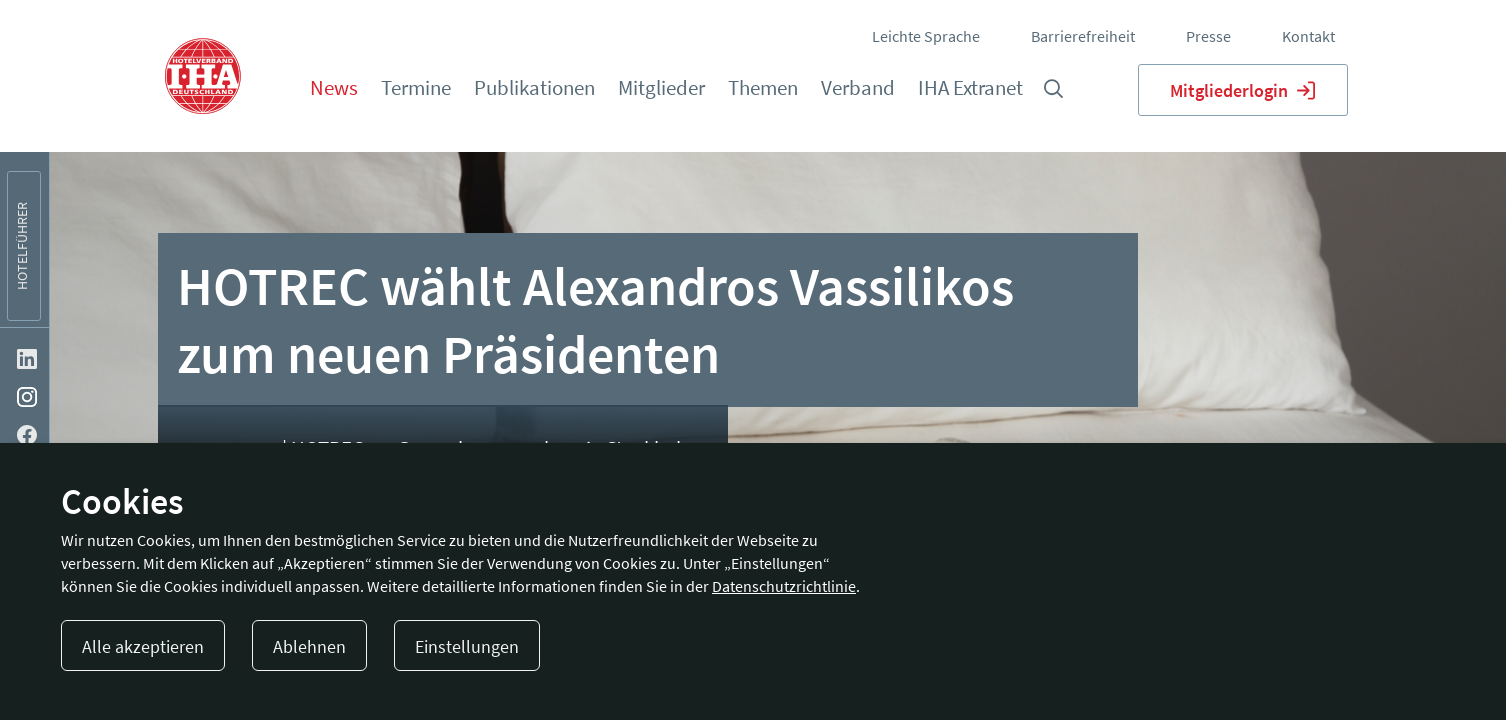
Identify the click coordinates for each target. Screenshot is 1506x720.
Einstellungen (467, 646)
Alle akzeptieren (143, 646)
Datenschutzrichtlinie (784, 586)
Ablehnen (309, 646)
